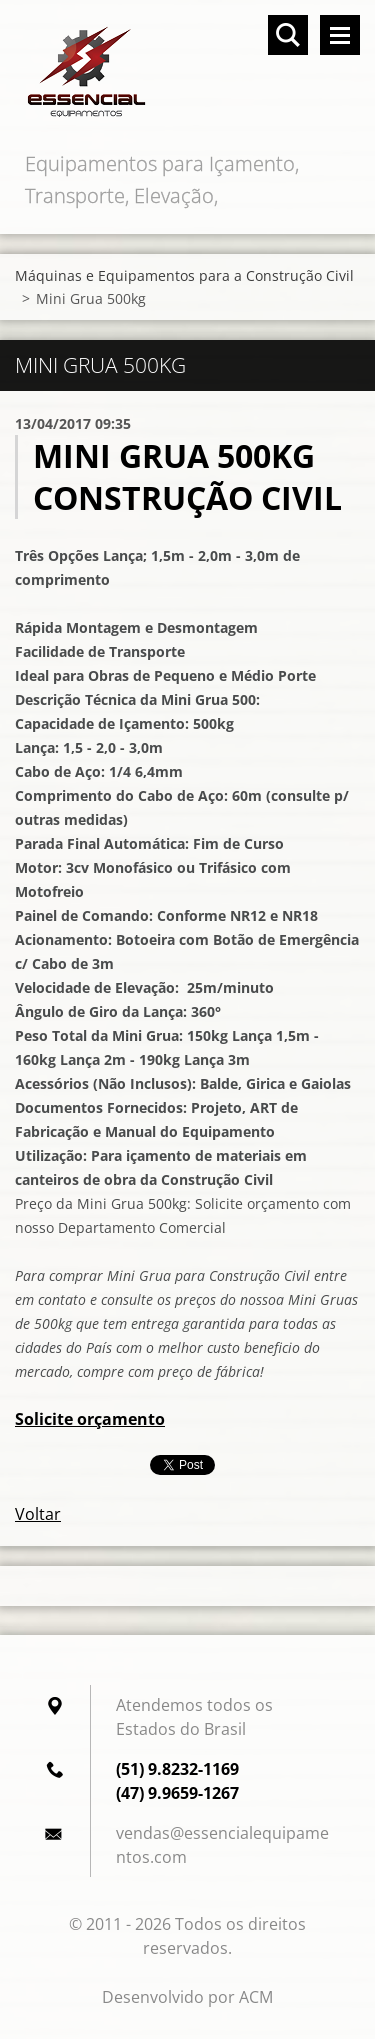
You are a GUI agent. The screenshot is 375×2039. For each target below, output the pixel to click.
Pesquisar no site (288, 35)
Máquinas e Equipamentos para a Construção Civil (184, 275)
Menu (340, 35)
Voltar (38, 1514)
